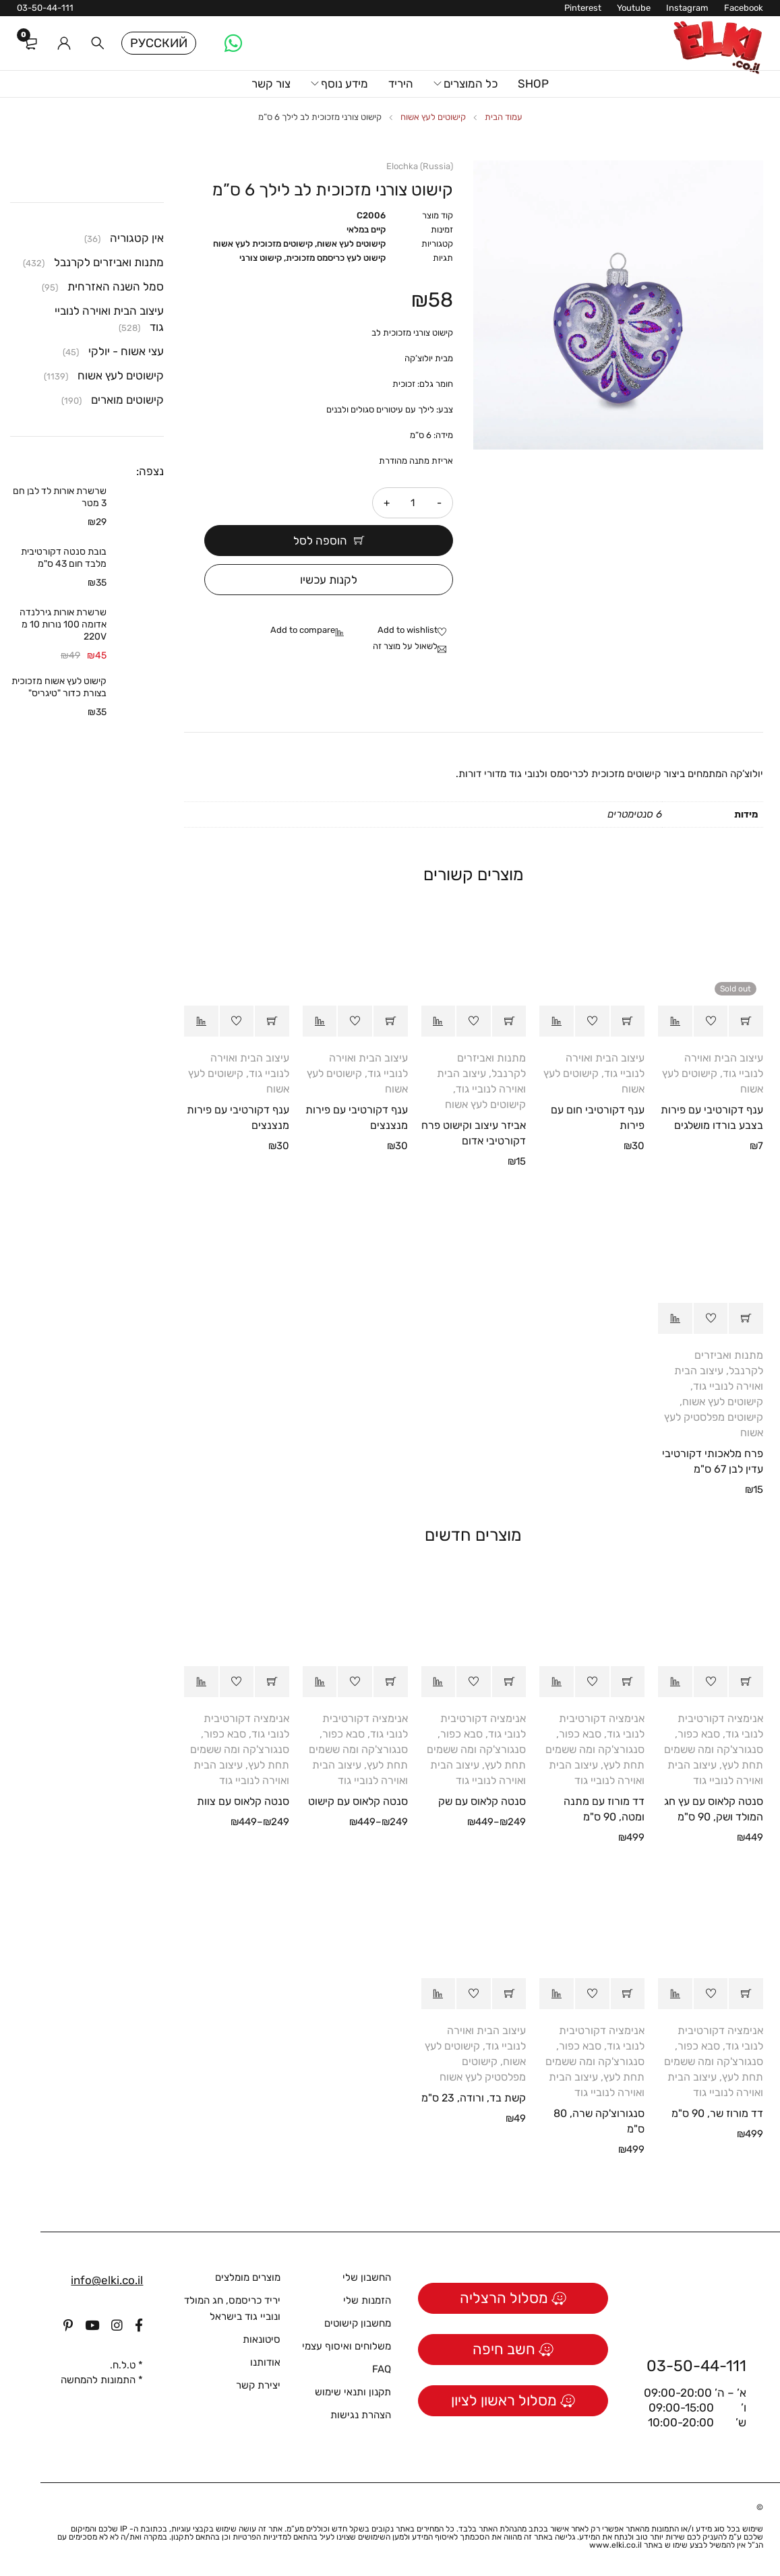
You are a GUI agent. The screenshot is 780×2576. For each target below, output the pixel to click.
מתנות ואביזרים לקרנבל (109, 262)
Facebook (743, 8)
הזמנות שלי (367, 2300)
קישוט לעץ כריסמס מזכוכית (336, 258)
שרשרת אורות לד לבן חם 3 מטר (60, 497)
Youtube (634, 8)
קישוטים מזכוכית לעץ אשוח (263, 244)
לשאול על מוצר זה (405, 646)
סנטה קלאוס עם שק (482, 1801)
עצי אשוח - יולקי (126, 351)
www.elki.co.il (615, 2545)
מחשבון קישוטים (357, 2323)
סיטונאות (261, 2339)
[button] (628, 1021)
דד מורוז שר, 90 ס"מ (717, 2113)
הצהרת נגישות (360, 2415)
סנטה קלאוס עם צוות (243, 1801)
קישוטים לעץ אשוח (433, 117)
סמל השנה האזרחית (115, 286)
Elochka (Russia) (419, 166)
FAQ (381, 2369)
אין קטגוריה (137, 238)
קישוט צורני (260, 258)
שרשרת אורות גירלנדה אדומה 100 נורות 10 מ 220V (63, 624)
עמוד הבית (503, 117)
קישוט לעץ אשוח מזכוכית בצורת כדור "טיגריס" (59, 687)
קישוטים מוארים (127, 399)
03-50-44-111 (45, 8)
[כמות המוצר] (412, 502)
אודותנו (265, 2362)
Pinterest (582, 8)
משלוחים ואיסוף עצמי (346, 2346)
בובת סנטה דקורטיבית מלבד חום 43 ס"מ (64, 558)
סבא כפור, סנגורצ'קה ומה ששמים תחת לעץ (713, 1749)
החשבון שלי (366, 2277)
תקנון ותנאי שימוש (353, 2392)
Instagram (687, 8)
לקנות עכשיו (328, 579)
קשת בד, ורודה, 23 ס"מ (473, 2097)
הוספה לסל (320, 540)
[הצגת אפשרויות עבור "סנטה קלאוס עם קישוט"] (390, 1681)
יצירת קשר (258, 2385)
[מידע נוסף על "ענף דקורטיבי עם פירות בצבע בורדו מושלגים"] (746, 1021)
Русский (158, 43)
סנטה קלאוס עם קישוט (358, 1801)
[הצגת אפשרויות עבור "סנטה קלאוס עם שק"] (509, 1681)
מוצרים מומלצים (247, 2277)
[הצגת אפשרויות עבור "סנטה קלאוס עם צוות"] (272, 1681)
